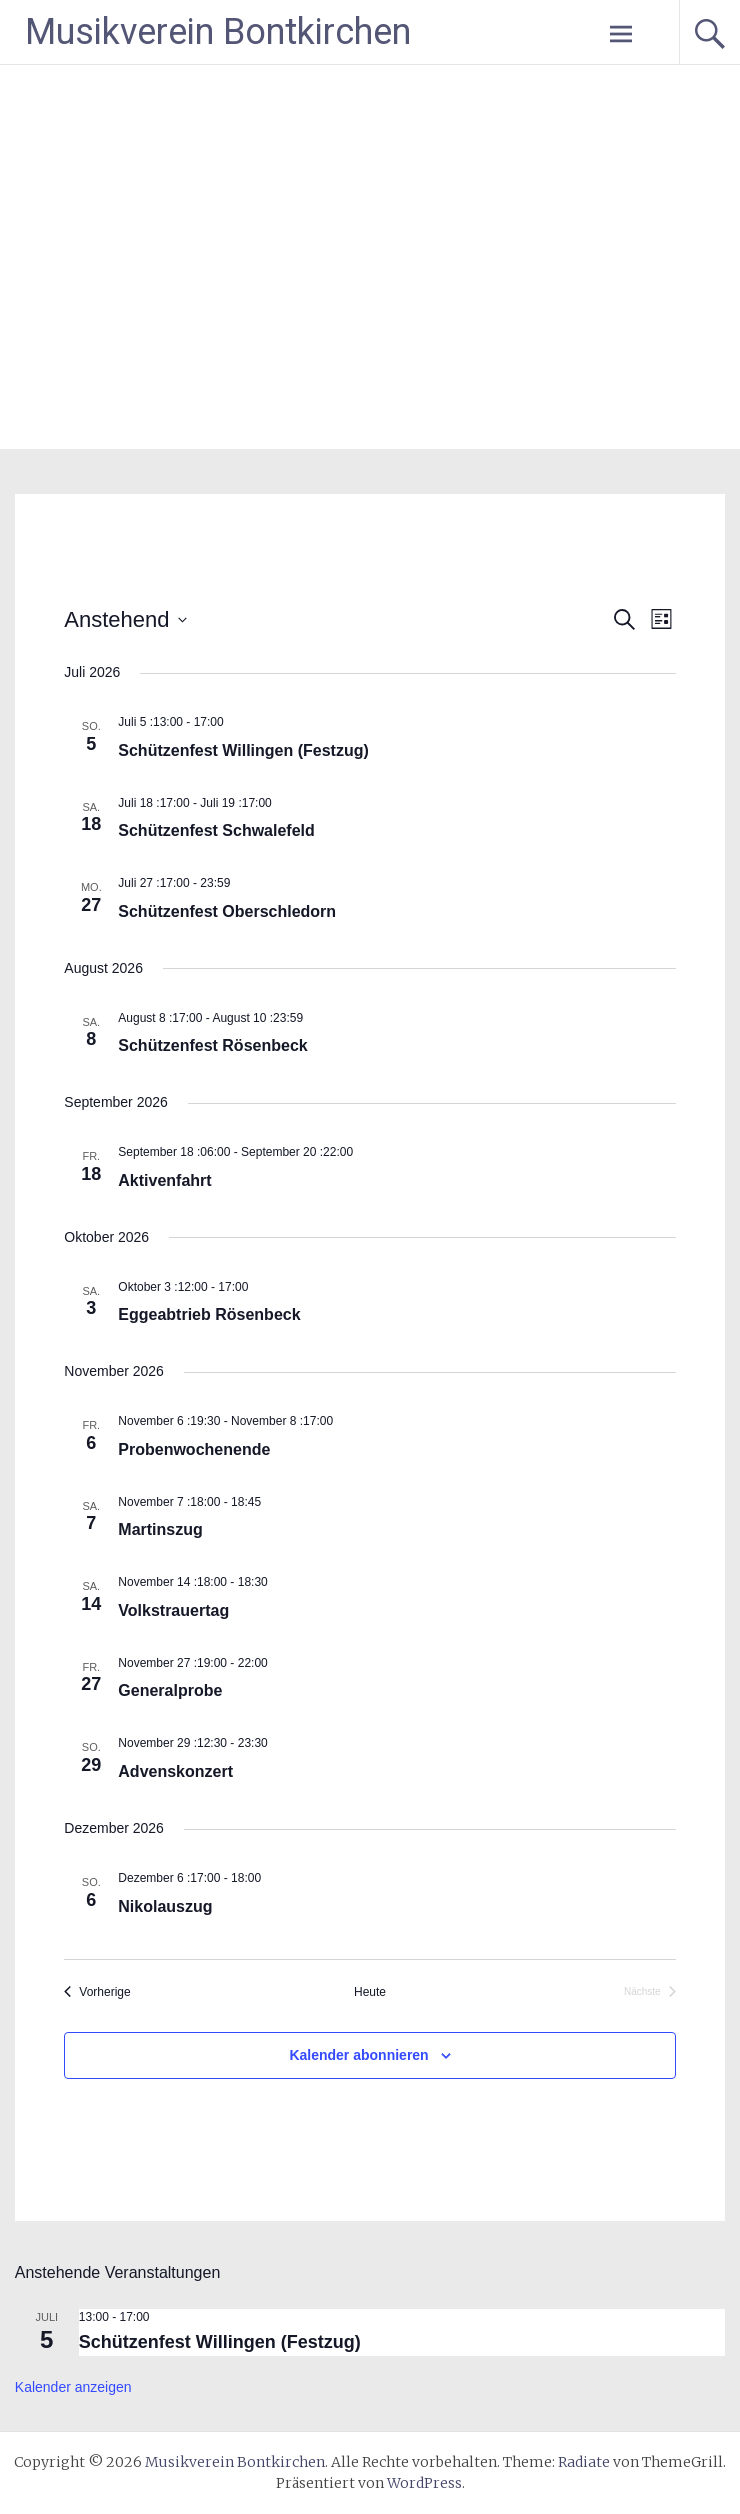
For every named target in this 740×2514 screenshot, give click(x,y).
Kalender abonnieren (358, 2055)
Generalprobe (170, 1690)
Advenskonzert (175, 1771)
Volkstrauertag (173, 1610)
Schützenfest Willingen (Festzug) (243, 750)
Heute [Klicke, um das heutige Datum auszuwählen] (370, 1992)
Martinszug (160, 1529)
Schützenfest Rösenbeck (212, 1045)
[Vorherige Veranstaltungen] (97, 1992)
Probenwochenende (194, 1449)
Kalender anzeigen (73, 2387)
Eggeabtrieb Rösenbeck (209, 1314)
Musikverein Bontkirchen (218, 32)
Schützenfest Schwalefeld (216, 830)
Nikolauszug (165, 1906)
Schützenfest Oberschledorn (227, 911)
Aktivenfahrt (164, 1180)
